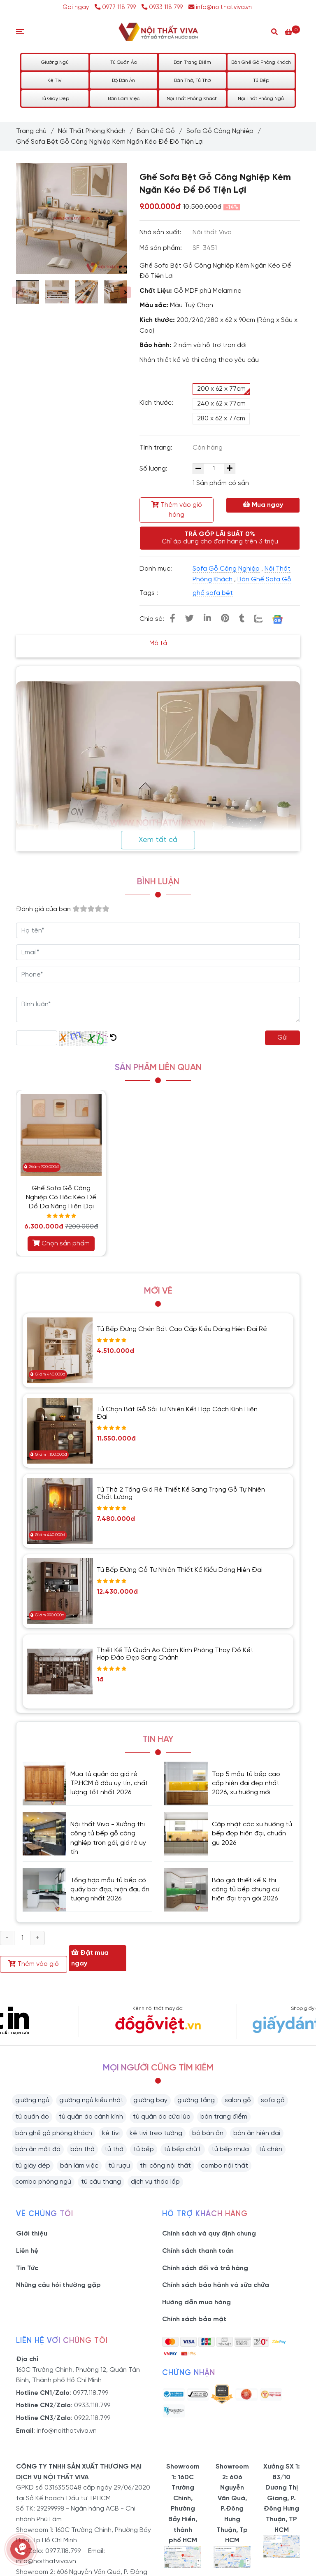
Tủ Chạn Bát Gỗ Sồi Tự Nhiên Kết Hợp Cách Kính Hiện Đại (177, 1413)
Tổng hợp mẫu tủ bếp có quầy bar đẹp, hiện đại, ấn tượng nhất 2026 (109, 1889)
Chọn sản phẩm (61, 1243)
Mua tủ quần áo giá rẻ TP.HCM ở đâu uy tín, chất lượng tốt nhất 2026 (109, 1783)
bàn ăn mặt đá (37, 2149)
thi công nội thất (165, 2165)
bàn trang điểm (223, 2116)
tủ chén (270, 2149)
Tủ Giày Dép (55, 98)
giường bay (150, 2100)
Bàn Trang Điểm (192, 62)
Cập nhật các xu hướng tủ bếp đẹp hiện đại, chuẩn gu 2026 (252, 1833)
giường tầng (196, 2100)
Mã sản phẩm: (161, 248)
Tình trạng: (156, 447)
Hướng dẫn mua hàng (196, 2302)
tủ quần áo (32, 2116)
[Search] (274, 31)
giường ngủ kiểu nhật (91, 2100)
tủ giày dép (32, 2165)
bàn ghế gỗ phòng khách (53, 2133)
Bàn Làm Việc (123, 98)
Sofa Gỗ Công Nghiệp (219, 131)
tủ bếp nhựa (230, 2149)
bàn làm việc (79, 2165)
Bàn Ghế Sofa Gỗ (264, 579)
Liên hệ (27, 2250)
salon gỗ (238, 2100)
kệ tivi (111, 2133)
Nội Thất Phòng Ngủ (261, 98)
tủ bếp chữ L (183, 2149)
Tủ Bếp (261, 80)
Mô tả (158, 643)
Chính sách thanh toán (198, 2250)
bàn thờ (82, 2149)
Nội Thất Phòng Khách (192, 98)
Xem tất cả (158, 840)
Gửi (282, 1037)
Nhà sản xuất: (161, 232)
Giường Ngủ (55, 62)
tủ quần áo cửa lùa (162, 2116)
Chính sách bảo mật (194, 2319)
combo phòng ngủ (43, 2181)
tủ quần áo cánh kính (91, 2116)
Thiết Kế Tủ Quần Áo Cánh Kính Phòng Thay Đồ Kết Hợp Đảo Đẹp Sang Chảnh (175, 1654)
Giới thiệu (31, 2233)
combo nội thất (224, 2165)
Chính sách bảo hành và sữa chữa (215, 2285)
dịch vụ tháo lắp (155, 2181)
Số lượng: (154, 468)
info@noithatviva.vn (220, 7)
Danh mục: (156, 568)
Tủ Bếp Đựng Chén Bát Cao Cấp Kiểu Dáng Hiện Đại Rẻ (182, 1329)
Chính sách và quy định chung (209, 2233)
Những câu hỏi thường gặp (58, 2285)
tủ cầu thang (101, 2181)
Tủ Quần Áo (123, 62)
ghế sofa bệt (213, 593)
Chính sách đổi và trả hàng (205, 2268)
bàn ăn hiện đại (256, 2133)
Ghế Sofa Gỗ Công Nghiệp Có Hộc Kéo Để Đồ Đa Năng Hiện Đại (61, 1197)
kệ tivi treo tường (156, 2133)
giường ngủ (32, 2100)
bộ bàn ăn (207, 2133)
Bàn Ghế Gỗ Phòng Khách (261, 62)
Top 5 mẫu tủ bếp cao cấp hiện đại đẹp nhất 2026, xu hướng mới (246, 1783)
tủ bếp (143, 2149)
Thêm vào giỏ (33, 1964)
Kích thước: (156, 402)
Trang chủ (31, 131)
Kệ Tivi (55, 80)
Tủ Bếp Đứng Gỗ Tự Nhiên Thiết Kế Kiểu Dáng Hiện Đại (180, 1570)
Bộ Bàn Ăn (123, 80)
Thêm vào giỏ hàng (176, 509)
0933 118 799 (162, 7)
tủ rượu (119, 2165)
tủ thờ (114, 2149)
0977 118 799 (116, 7)
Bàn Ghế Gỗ (156, 131)
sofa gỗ (273, 2100)
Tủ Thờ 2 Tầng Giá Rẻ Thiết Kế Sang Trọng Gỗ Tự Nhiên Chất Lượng (181, 1493)
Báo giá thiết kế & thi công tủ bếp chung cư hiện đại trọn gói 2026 (245, 1889)
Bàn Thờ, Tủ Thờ (192, 80)
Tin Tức (27, 2268)
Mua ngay (263, 504)
